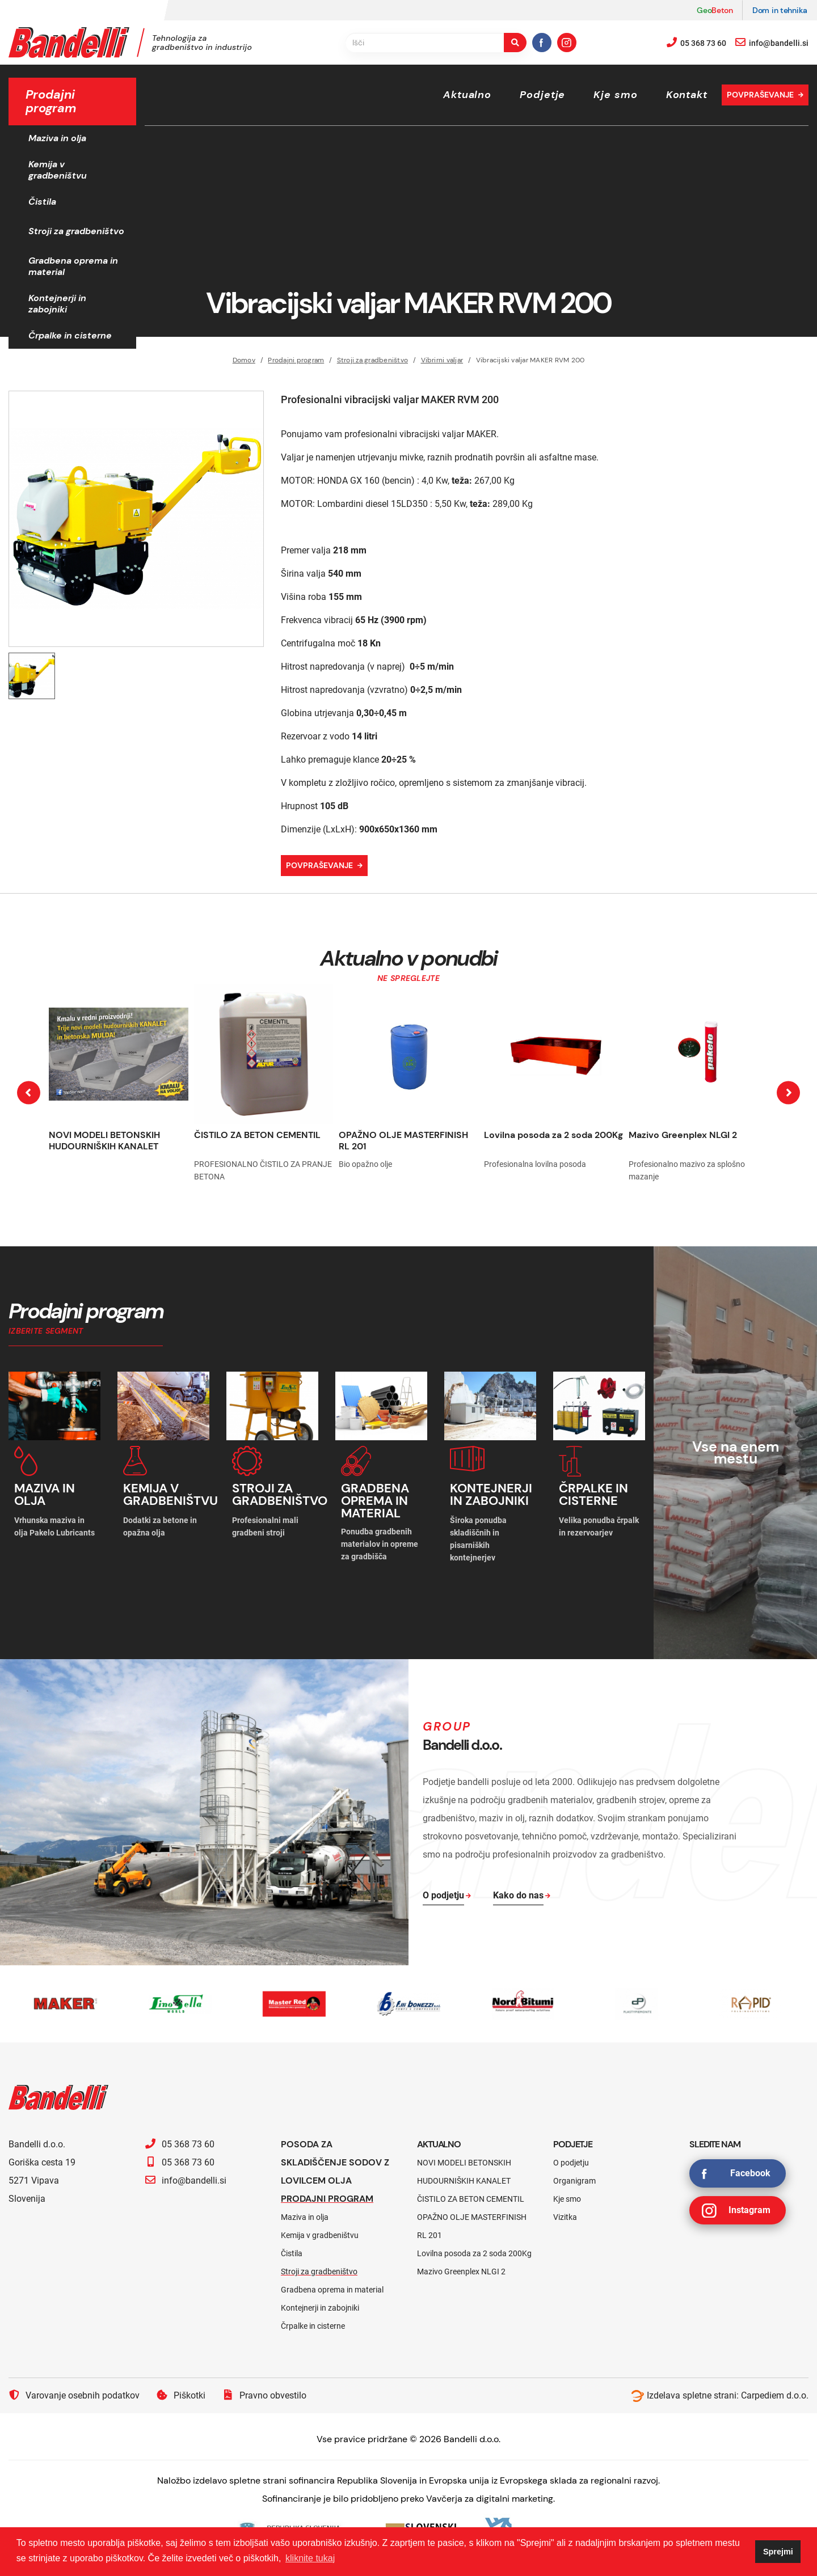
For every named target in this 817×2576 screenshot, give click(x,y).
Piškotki (181, 2395)
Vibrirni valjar (442, 360)
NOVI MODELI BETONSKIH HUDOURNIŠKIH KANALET (104, 1140)
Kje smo (615, 94)
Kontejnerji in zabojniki (57, 303)
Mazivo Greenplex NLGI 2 (683, 1135)
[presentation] (28, 1092)
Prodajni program (296, 360)
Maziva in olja (57, 138)
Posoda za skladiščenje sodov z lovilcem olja (335, 2162)
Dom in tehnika (779, 10)
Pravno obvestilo (264, 2395)
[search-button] (515, 42)
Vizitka (565, 2217)
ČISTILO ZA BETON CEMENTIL (257, 1135)
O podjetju (571, 2162)
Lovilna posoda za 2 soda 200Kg (553, 1135)
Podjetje (542, 94)
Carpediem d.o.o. (774, 2395)
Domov (244, 360)
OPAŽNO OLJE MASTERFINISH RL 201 (403, 1140)
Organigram (574, 2180)
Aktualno (467, 94)
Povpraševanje (760, 95)
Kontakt (686, 94)
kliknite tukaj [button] (310, 2558)
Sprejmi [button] (778, 2551)
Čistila (42, 202)
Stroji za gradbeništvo (76, 231)
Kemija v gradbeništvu (57, 169)
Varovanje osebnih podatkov (74, 2395)
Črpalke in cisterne (70, 335)
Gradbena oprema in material (73, 266)
